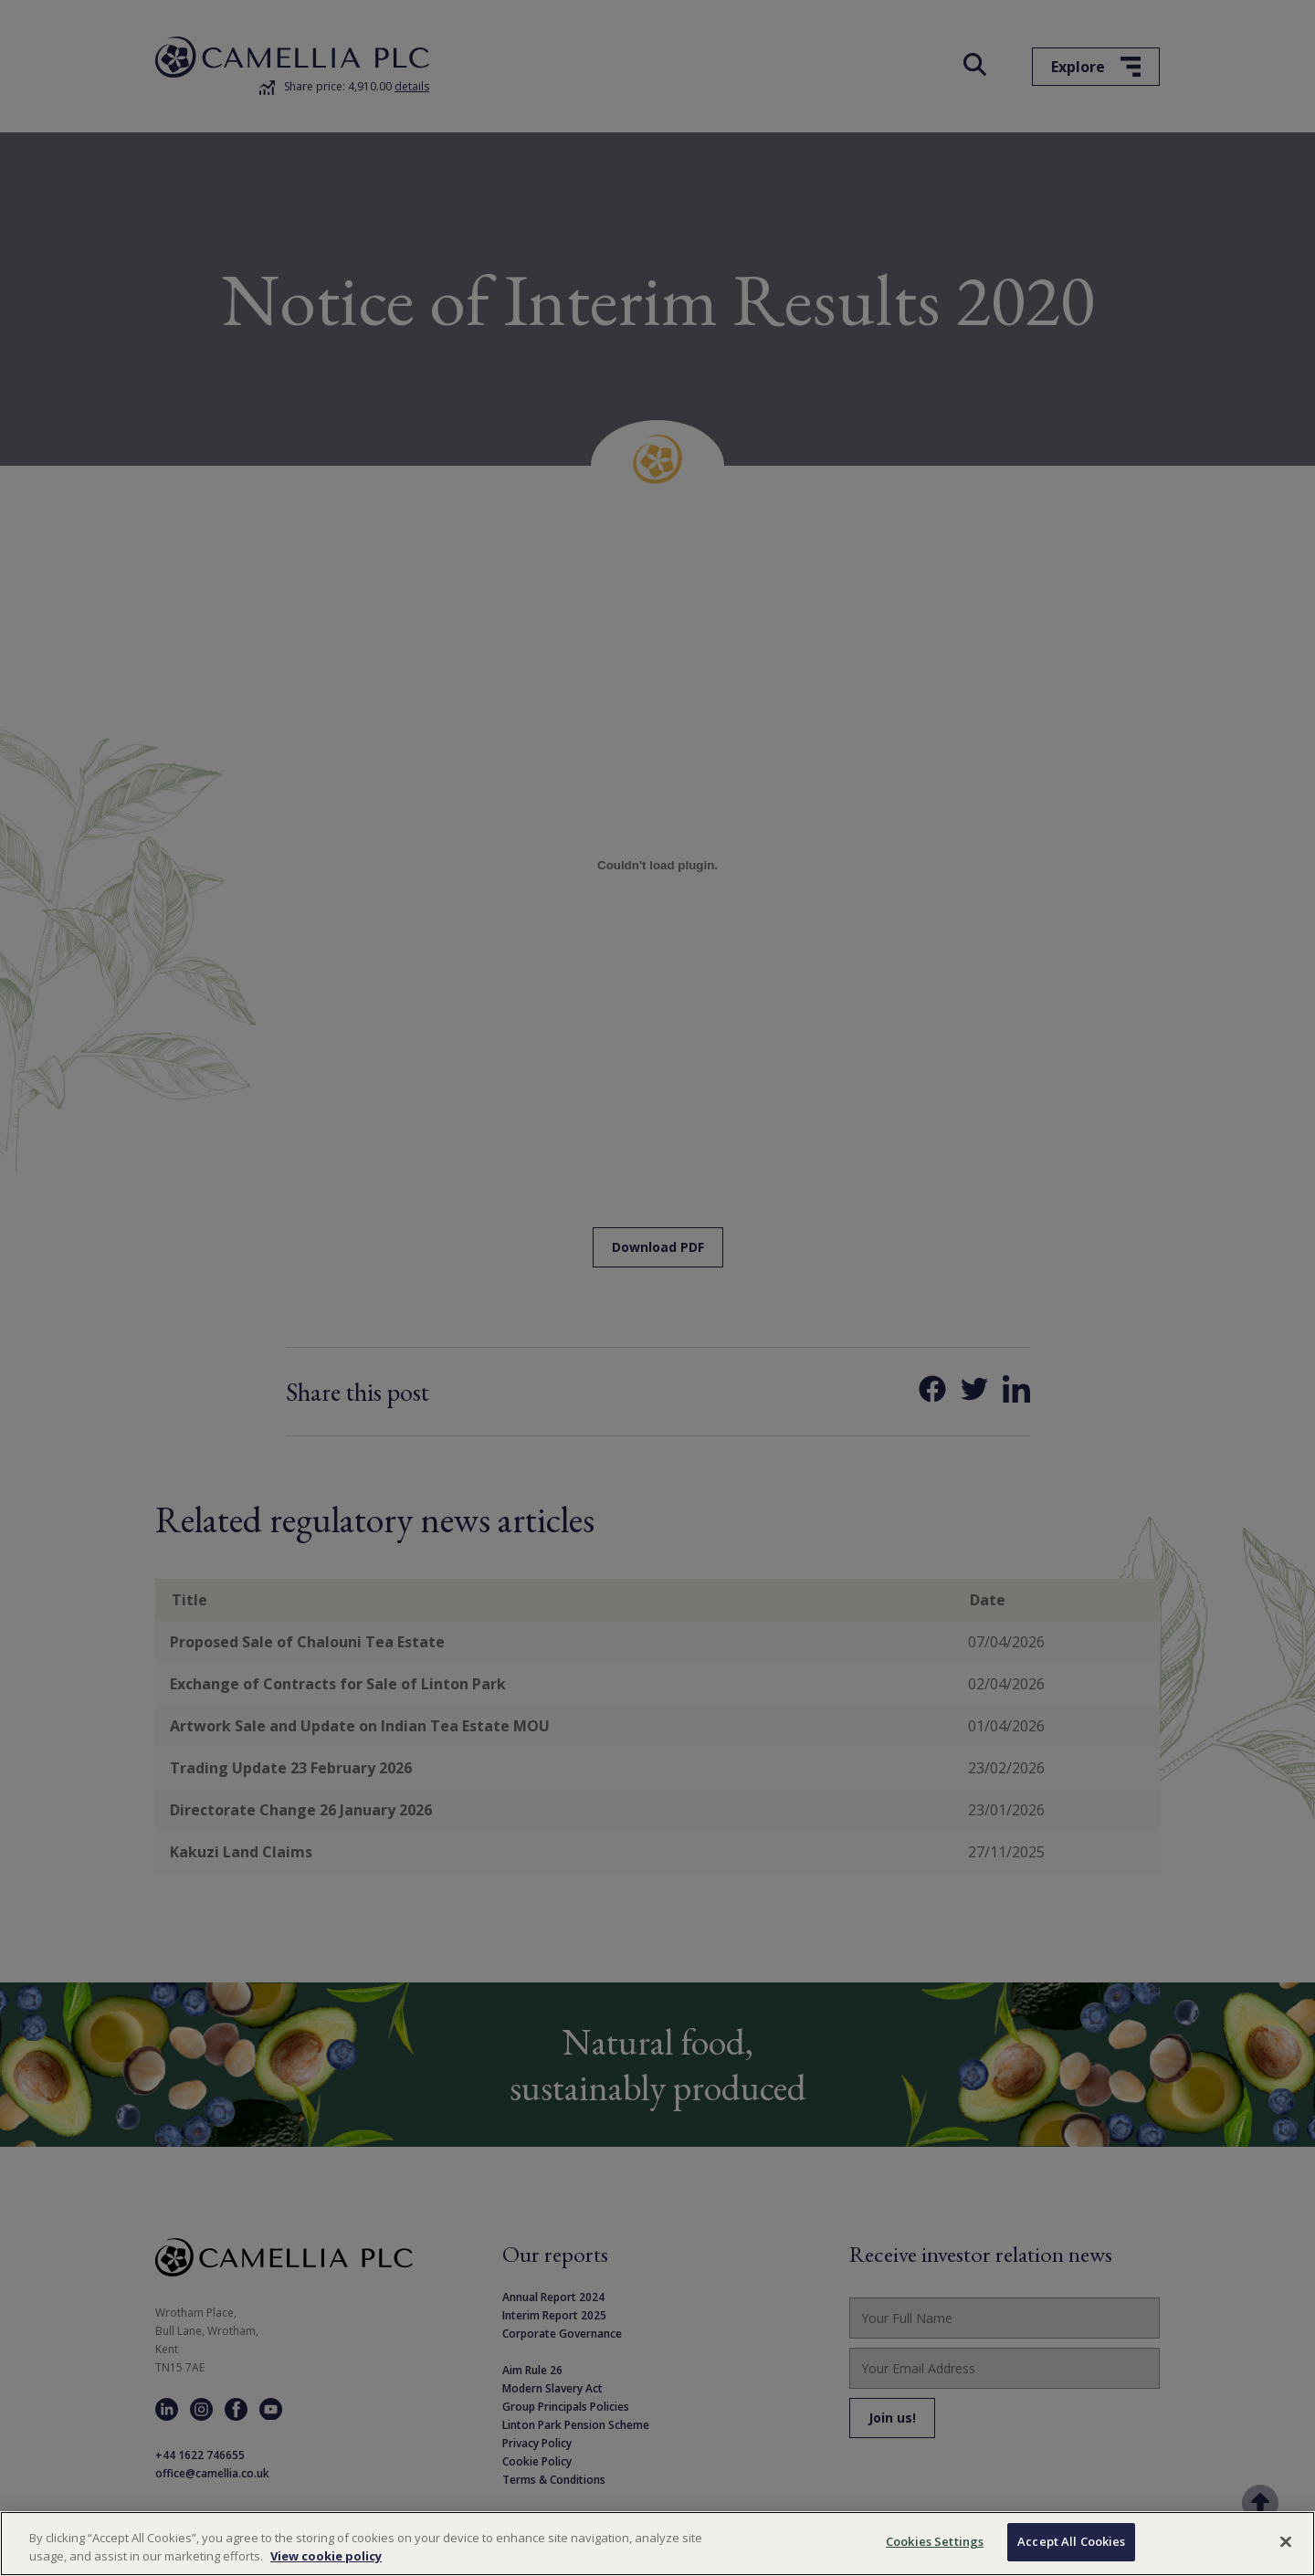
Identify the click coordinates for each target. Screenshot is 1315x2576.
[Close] (1286, 2541)
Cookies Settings (935, 2541)
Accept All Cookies (1071, 2541)
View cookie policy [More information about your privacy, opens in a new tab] (326, 2556)
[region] (657, 2543)
